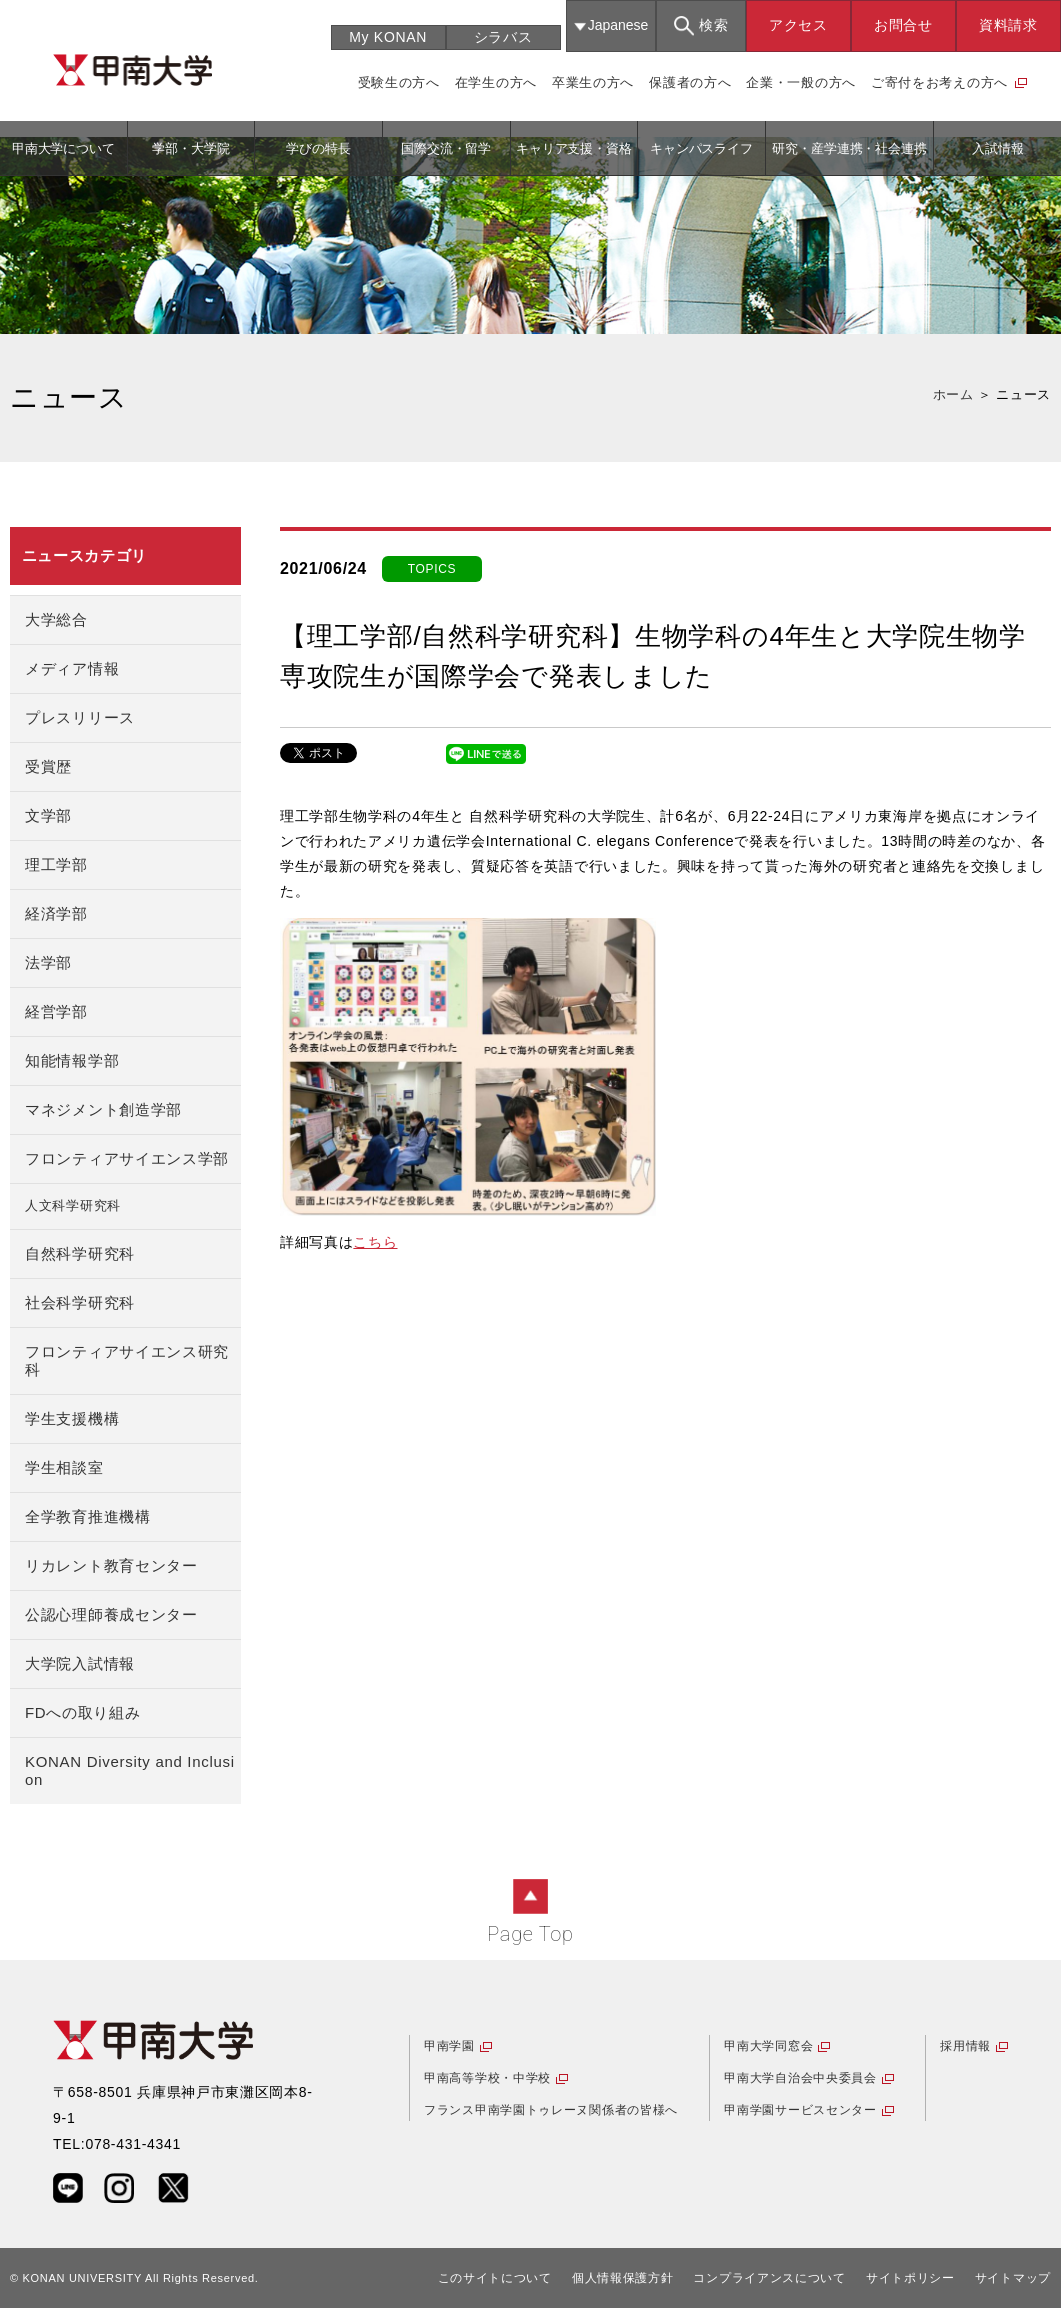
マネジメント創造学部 (103, 1109)
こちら (375, 1242)
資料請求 (1008, 25)
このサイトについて (495, 2278)
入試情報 (998, 148)
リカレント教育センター (111, 1565)
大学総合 (56, 619)
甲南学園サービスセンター (800, 2110)
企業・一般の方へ (801, 82)
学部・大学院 (190, 148)
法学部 (48, 962)
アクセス (798, 25)
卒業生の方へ (593, 82)
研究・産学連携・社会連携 (849, 148)
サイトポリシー (910, 2278)
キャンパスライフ (701, 148)
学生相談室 (64, 1467)
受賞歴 (48, 766)
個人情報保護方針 (623, 2278)
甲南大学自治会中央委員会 (800, 2078)
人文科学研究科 (73, 1206)
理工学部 (56, 864)
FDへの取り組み (83, 1712)
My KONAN (388, 37)
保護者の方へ (690, 82)
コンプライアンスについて (769, 2278)
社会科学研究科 (80, 1302)
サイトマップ (1013, 2278)
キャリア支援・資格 (574, 148)
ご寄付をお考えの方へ (939, 82)
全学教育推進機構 (88, 1516)
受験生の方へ (399, 82)
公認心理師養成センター (111, 1614)
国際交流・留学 (446, 148)
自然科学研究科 (80, 1253)
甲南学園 (449, 2046)
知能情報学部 (72, 1060)
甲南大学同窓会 (768, 2046)
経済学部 (56, 913)
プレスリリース (80, 717)
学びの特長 (318, 148)
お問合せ (903, 25)
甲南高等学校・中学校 (487, 2078)
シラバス (503, 37)
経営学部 (56, 1011)
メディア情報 (72, 668)
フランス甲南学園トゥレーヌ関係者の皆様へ (551, 2110)
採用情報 (965, 2046)
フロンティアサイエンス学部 (127, 1158)
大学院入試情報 (80, 1663)
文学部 (48, 815)
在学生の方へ (496, 82)
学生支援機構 (72, 1418)
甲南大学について (63, 148)
